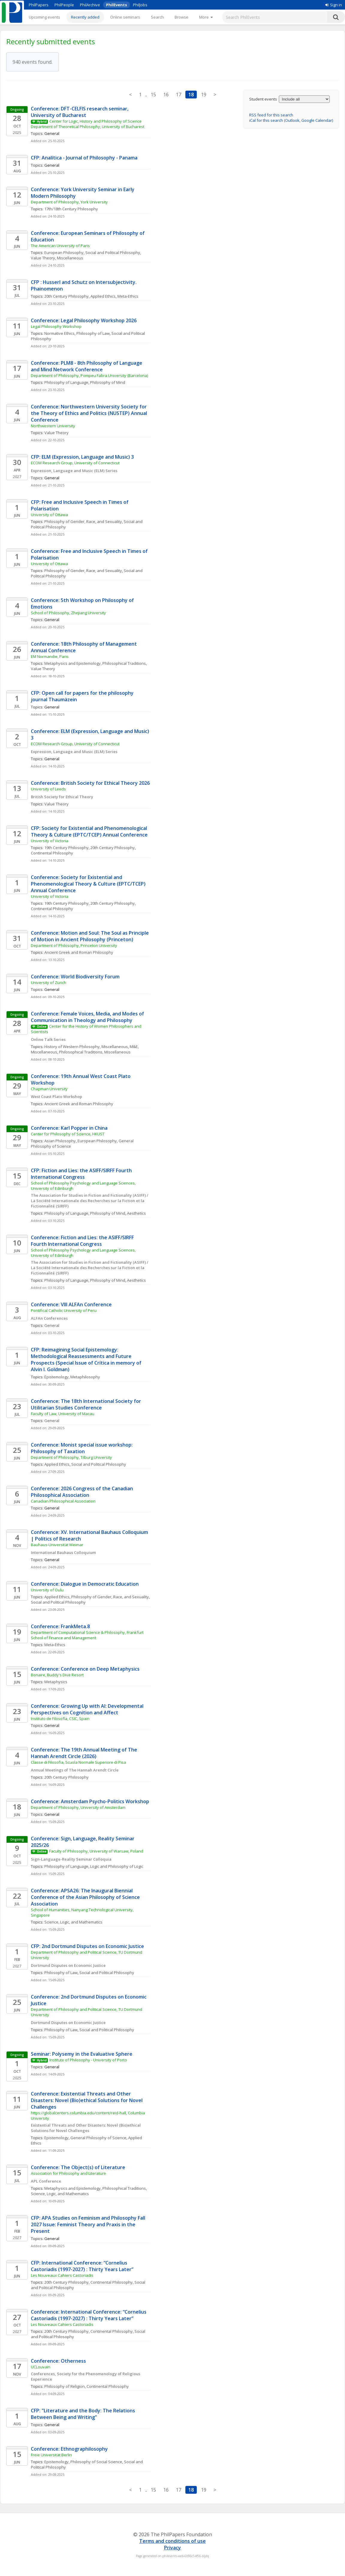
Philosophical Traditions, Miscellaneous (95, 1052)
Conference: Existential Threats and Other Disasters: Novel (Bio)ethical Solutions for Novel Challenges (87, 2100)
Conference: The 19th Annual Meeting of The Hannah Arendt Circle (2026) (84, 1753)
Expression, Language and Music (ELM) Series (74, 470)
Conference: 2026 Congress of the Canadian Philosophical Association (82, 1491)
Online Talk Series (48, 1039)
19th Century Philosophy (66, 847)
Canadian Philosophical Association (63, 1501)
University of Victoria (49, 840)
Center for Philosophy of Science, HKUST (68, 1134)
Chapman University (49, 1088)
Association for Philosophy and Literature (69, 2173)
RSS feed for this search (271, 115)
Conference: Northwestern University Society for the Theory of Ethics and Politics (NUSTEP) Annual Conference (89, 413)
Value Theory (56, 432)
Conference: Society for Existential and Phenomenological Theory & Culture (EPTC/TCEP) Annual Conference (89, 884)
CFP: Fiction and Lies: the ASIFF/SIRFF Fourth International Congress (82, 1173)
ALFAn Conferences (49, 1318)
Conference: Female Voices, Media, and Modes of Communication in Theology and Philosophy (88, 1017)
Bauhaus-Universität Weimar (57, 1544)
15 (153, 94)
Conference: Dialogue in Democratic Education (85, 1584)
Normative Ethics (59, 333)
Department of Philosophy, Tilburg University (72, 1457)
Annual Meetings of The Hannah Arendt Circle (75, 1770)
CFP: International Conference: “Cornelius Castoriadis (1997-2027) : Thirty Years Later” (82, 2266)
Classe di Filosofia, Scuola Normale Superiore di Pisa (78, 1762)
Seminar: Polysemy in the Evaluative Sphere (81, 2054)
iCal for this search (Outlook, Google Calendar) (291, 120)
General (51, 1325)
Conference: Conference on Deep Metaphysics (85, 1669)
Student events (263, 99)
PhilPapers (39, 4)
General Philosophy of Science (98, 2137)
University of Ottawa (49, 514)
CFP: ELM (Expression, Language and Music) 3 (82, 457)
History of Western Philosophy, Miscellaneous (86, 1046)
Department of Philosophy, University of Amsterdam (78, 1807)
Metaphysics (55, 1681)
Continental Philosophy (52, 853)
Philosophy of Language (66, 382)
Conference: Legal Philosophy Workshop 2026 (84, 320)
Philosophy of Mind (107, 382)
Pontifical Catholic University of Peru (63, 1310)
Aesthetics (136, 1213)
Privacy (172, 2547)
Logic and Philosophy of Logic (116, 1866)
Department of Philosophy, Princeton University (74, 945)
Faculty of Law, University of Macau (62, 1413)
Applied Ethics (103, 296)
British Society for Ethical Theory (62, 796)
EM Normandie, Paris (50, 656)
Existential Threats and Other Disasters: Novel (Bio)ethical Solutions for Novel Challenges (86, 2127)
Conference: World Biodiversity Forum (75, 976)
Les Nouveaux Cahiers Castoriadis (62, 2275)
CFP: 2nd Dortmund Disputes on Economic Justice (87, 1946)
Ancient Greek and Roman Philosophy (78, 952)
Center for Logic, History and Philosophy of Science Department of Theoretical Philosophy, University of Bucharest (87, 123)
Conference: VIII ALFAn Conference (71, 1304)
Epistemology (56, 1377)
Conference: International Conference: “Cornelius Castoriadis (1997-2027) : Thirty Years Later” (89, 2315)
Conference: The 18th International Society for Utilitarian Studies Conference (86, 1404)
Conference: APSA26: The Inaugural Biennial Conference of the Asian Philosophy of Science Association (86, 1897)
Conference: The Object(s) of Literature (78, 2167)
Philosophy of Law (93, 333)
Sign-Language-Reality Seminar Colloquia (71, 1859)
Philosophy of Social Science (96, 2461)
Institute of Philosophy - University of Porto (88, 2060)
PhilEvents (116, 4)
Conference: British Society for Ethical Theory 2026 (90, 783)
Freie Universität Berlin (51, 2455)
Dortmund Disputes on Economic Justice (68, 1965)
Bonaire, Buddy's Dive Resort (57, 1675)
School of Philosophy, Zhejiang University (68, 612)
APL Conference (46, 2181)
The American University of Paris (60, 245)
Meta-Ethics (127, 296)
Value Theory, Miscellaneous (57, 258)
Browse (181, 17)
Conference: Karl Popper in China (69, 1128)
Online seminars (125, 17)
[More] (205, 17)
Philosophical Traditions (124, 663)
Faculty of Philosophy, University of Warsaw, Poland (96, 1851)
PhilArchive (90, 4)
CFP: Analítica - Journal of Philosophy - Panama (84, 157)
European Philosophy (64, 252)
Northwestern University (53, 425)
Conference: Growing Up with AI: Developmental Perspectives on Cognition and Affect (88, 1709)
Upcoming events (44, 17)
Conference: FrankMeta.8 (60, 1626)
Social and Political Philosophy (112, 252)
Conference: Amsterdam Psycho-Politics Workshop (90, 1801)
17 (178, 94)
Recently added (85, 17)
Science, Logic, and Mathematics (73, 1922)
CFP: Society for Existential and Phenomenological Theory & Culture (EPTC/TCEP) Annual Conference (89, 831)
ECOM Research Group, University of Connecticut (75, 463)
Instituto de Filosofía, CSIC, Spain (60, 1718)
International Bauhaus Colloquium (63, 1552)
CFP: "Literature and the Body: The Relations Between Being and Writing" (83, 2413)
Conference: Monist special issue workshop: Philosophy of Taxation (82, 1448)
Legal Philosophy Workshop (56, 326)
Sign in (333, 4)
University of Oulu (47, 1590)
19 (203, 94)
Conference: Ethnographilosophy (69, 2449)
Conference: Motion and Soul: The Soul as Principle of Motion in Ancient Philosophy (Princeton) (90, 936)
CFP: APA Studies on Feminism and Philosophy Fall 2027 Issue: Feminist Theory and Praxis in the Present (88, 2224)
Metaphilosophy (85, 1377)
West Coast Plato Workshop (56, 1096)
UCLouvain (40, 2367)
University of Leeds (48, 789)
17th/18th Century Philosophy (71, 209)
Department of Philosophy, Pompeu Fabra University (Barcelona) (89, 375)
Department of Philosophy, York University (69, 202)
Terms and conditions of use (172, 2541)
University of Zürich (48, 982)
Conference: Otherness (58, 2361)
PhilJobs (140, 4)
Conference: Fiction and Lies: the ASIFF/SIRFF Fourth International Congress (83, 1240)
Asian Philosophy (60, 1140)
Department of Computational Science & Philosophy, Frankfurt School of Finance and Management (87, 1635)
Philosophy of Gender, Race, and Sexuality (83, 521)
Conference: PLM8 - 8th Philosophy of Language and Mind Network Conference (87, 366)
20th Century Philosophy (66, 296)
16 (166, 94)
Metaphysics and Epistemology (72, 663)
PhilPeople (64, 4)
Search (157, 17)
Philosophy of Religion (64, 2386)
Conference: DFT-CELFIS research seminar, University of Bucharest (80, 111)
